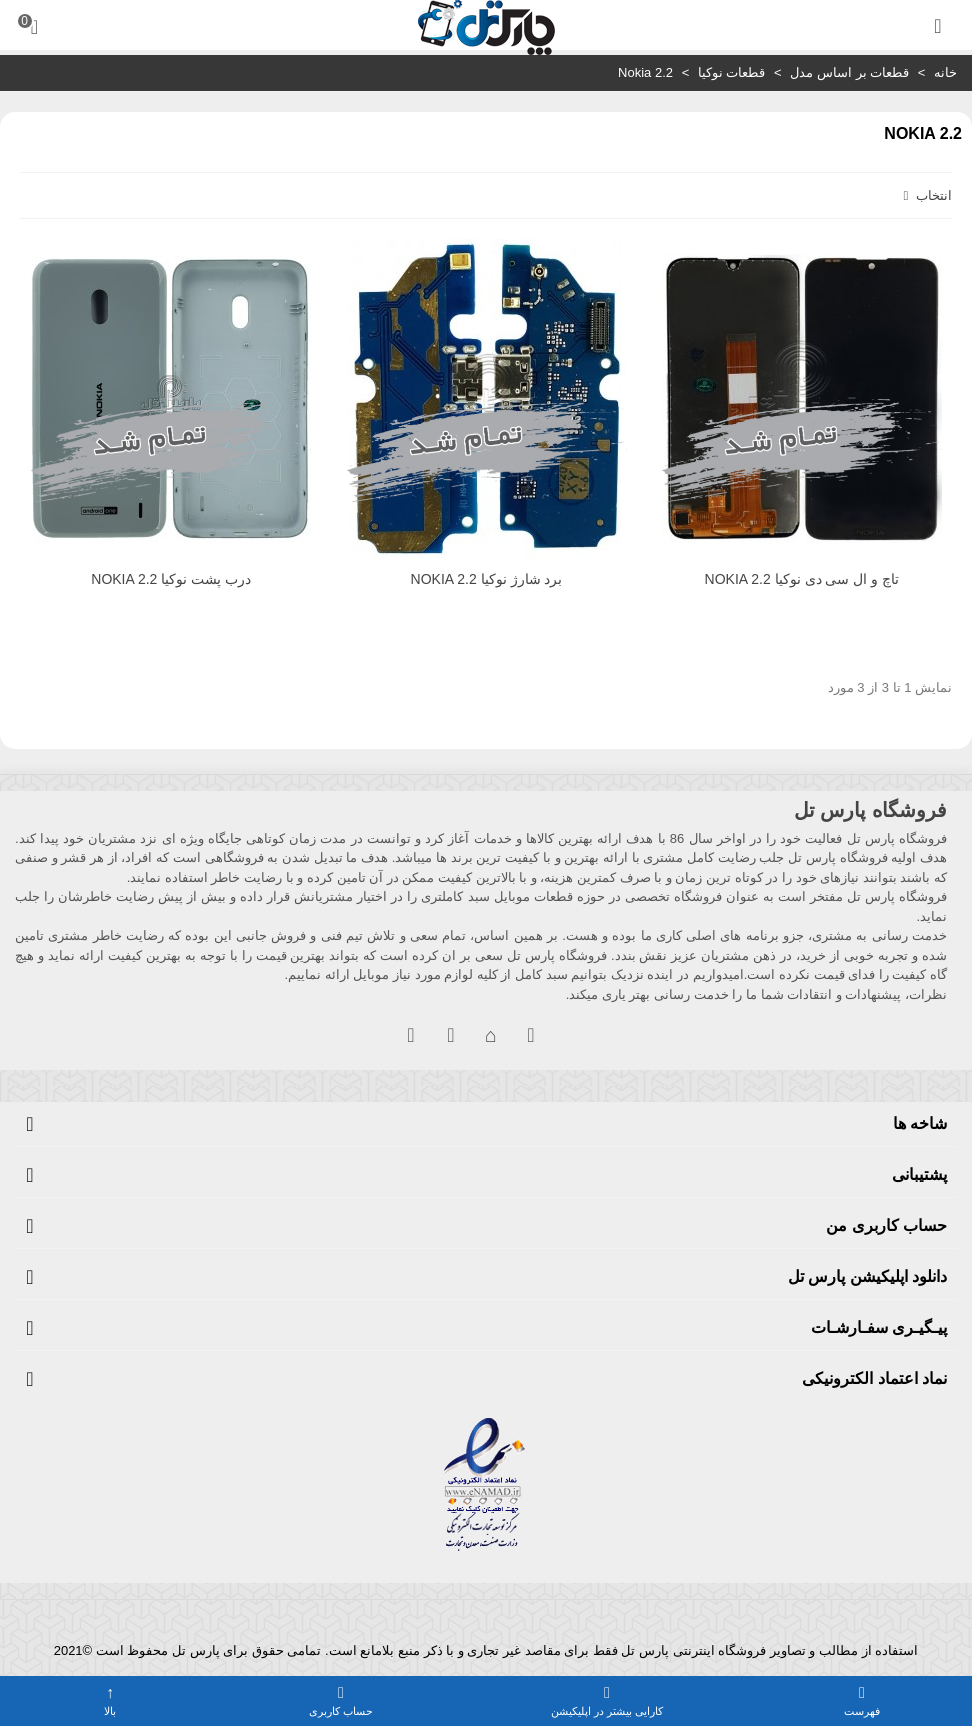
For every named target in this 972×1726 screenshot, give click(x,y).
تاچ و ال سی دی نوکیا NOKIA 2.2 (802, 579)
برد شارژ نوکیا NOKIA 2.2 (487, 579)
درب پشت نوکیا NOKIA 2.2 (171, 579)
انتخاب (925, 195)
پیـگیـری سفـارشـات (879, 1327)
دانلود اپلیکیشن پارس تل (867, 1276)
